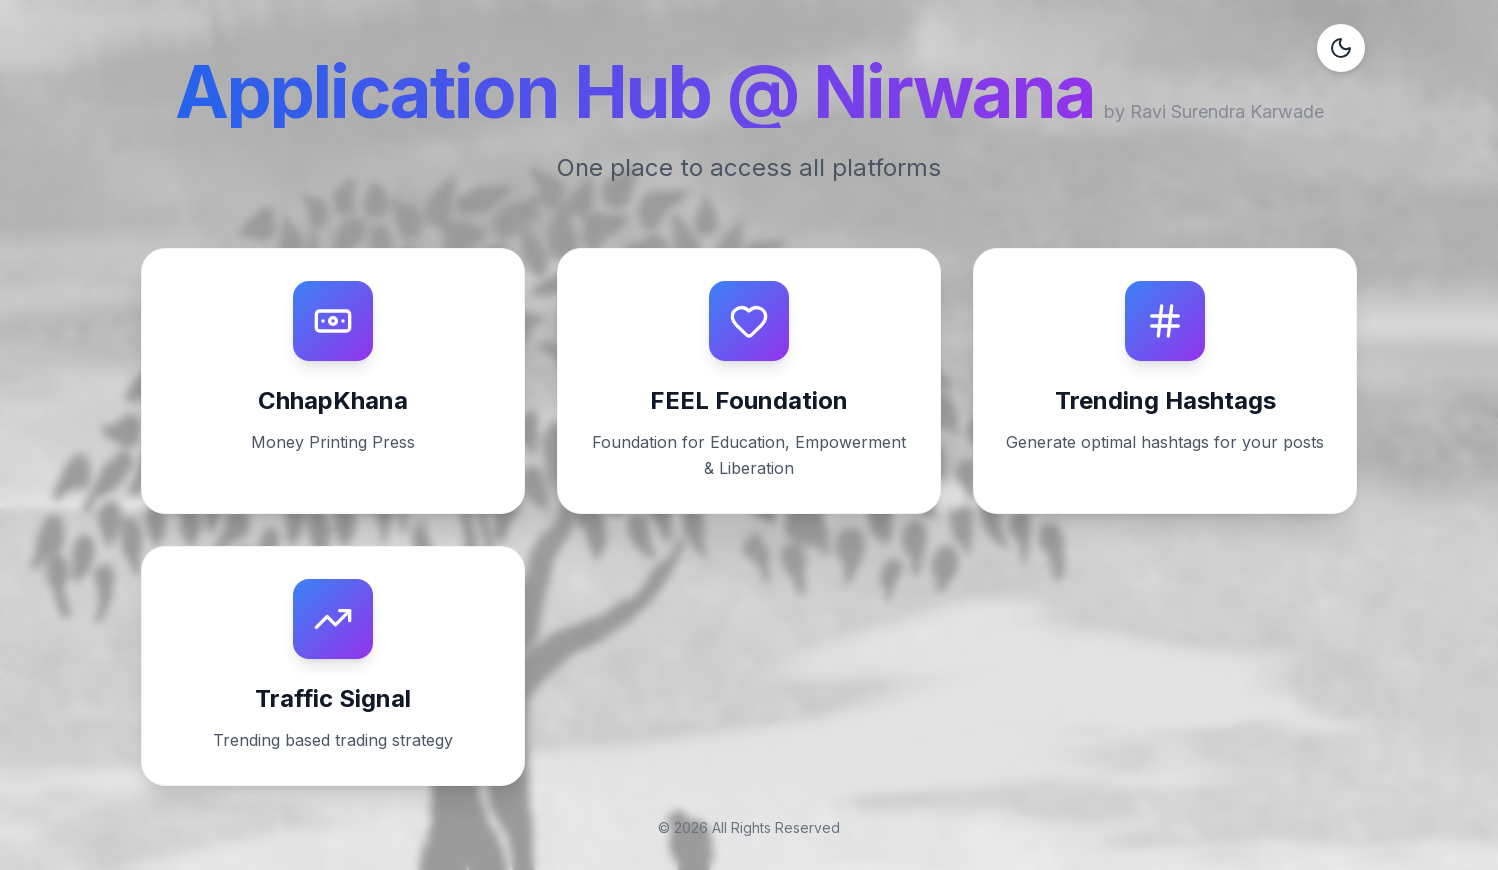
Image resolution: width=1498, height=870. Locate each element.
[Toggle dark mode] (1341, 48)
